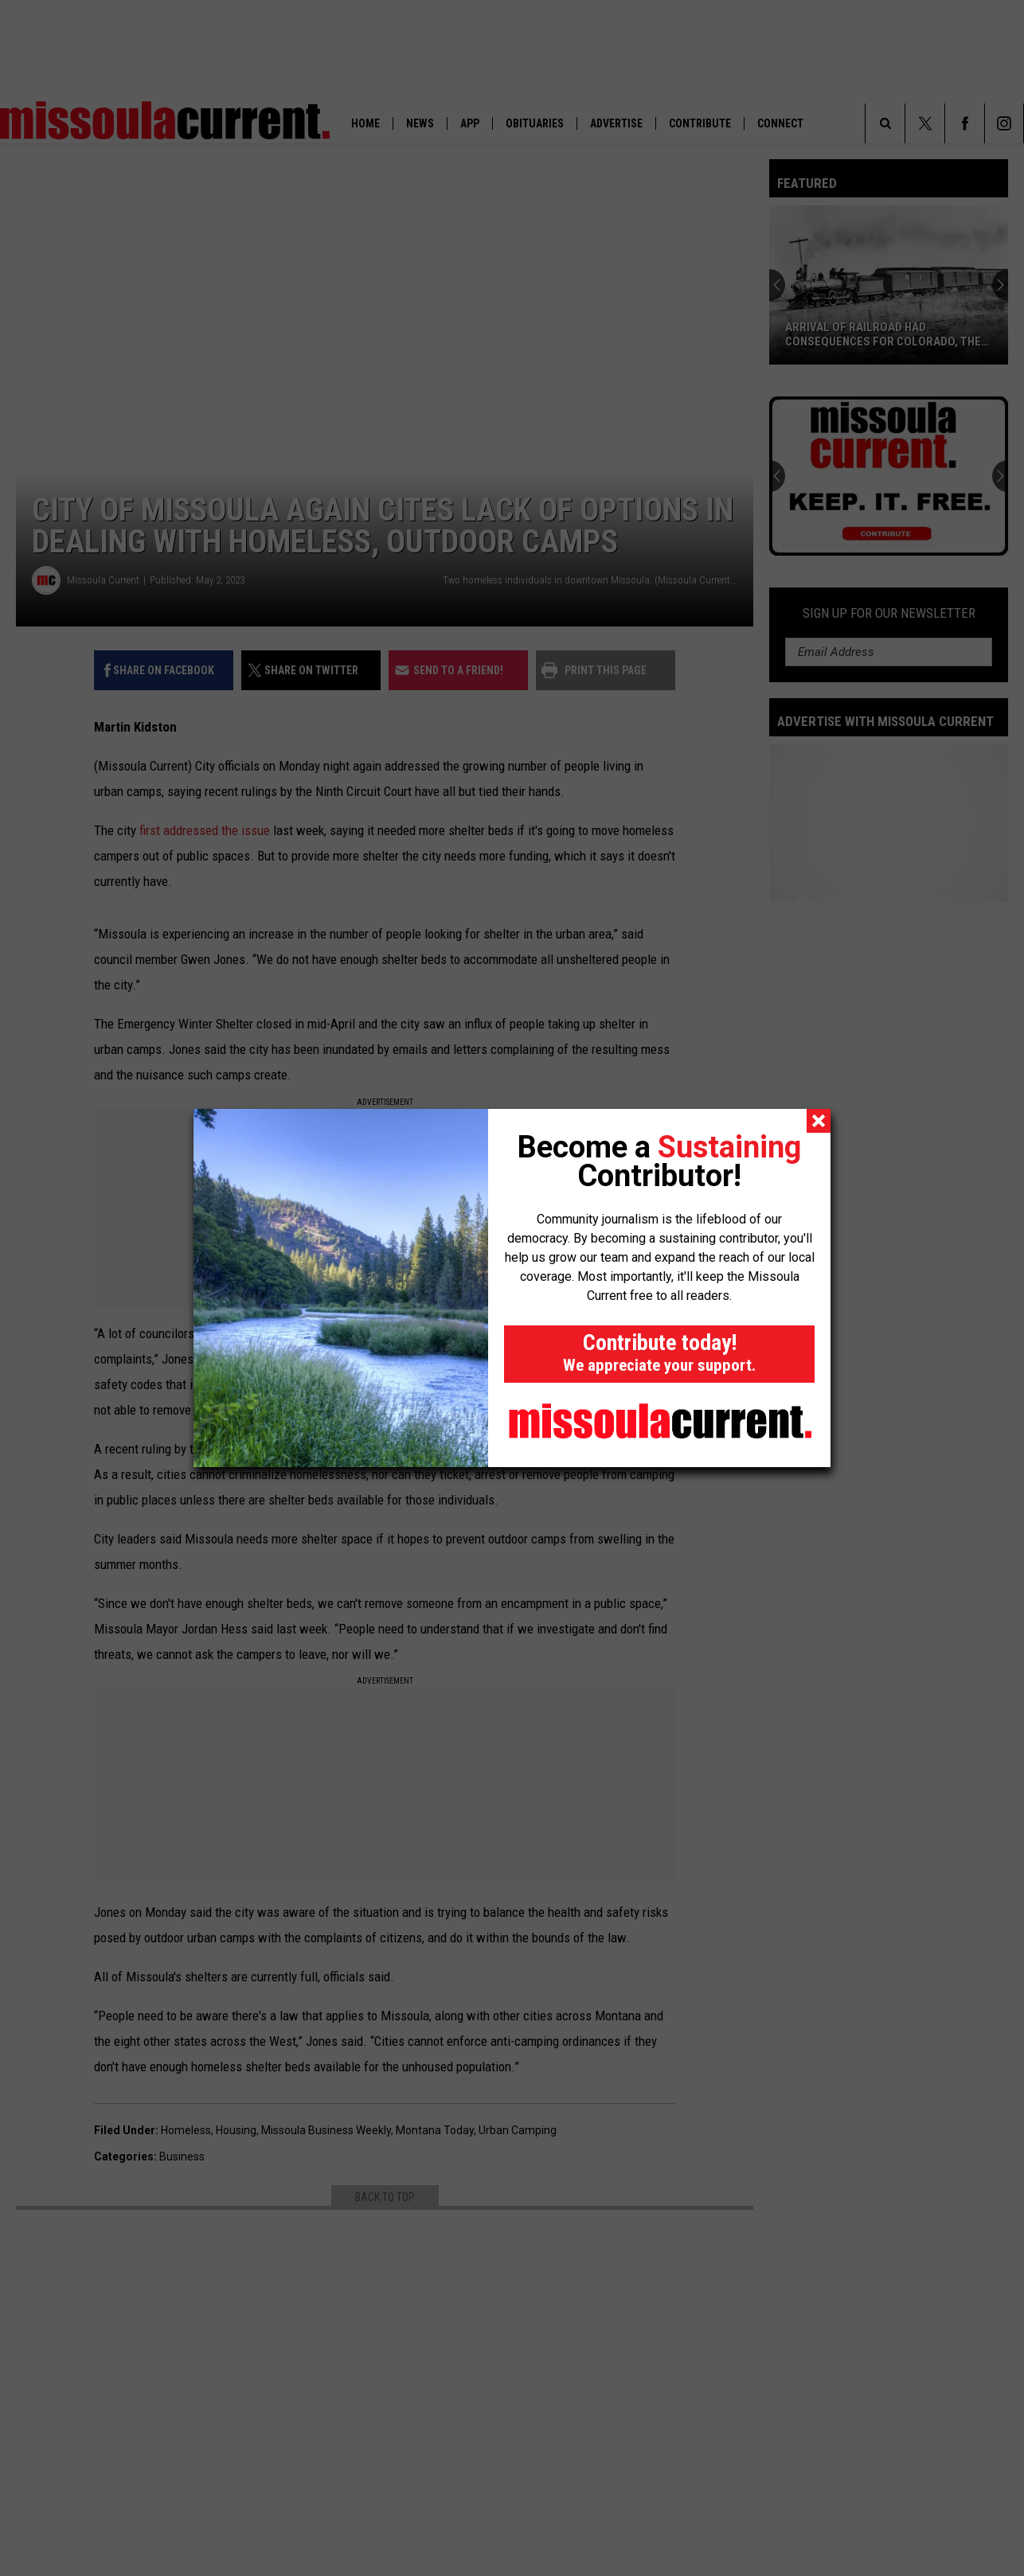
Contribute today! (659, 1352)
